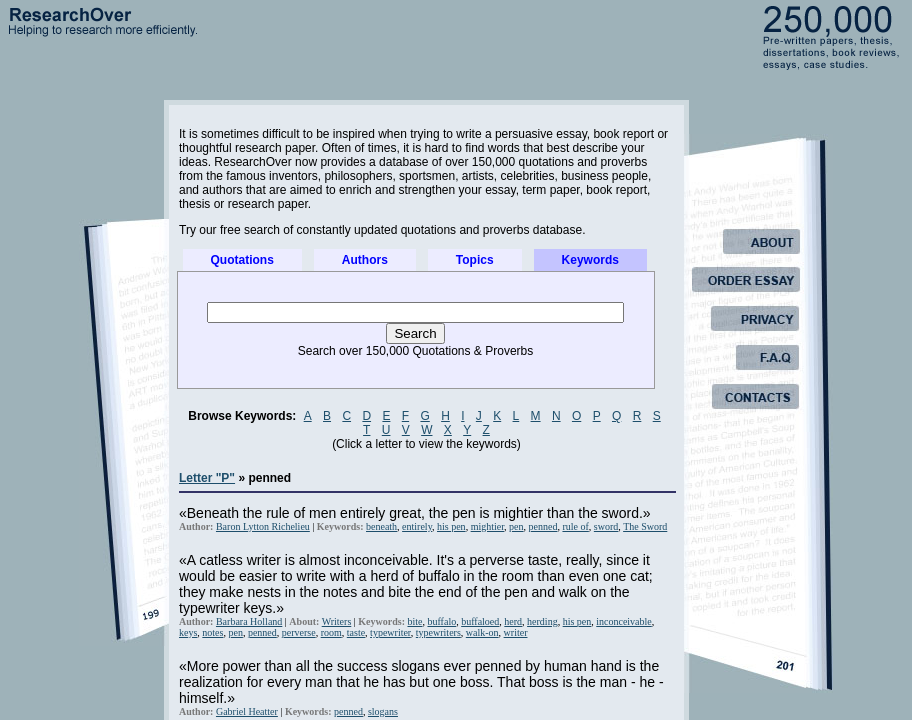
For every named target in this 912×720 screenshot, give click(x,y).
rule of (575, 526)
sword (606, 526)
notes (212, 632)
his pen (451, 526)
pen (516, 526)
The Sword (645, 526)
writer (516, 632)
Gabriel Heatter (247, 711)
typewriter (390, 632)
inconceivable (624, 621)
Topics (475, 260)
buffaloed (480, 621)
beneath (381, 526)
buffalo (441, 621)
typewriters (438, 632)
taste (356, 632)
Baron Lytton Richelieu (263, 526)
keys (188, 632)
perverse (299, 632)
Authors (365, 260)
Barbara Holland (249, 621)
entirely (417, 526)
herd (513, 621)
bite (414, 621)
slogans (383, 711)
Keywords (590, 260)
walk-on (482, 632)
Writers (337, 621)
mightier (487, 526)
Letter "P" (207, 478)
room (331, 632)
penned (543, 526)
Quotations (242, 260)
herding (542, 621)
